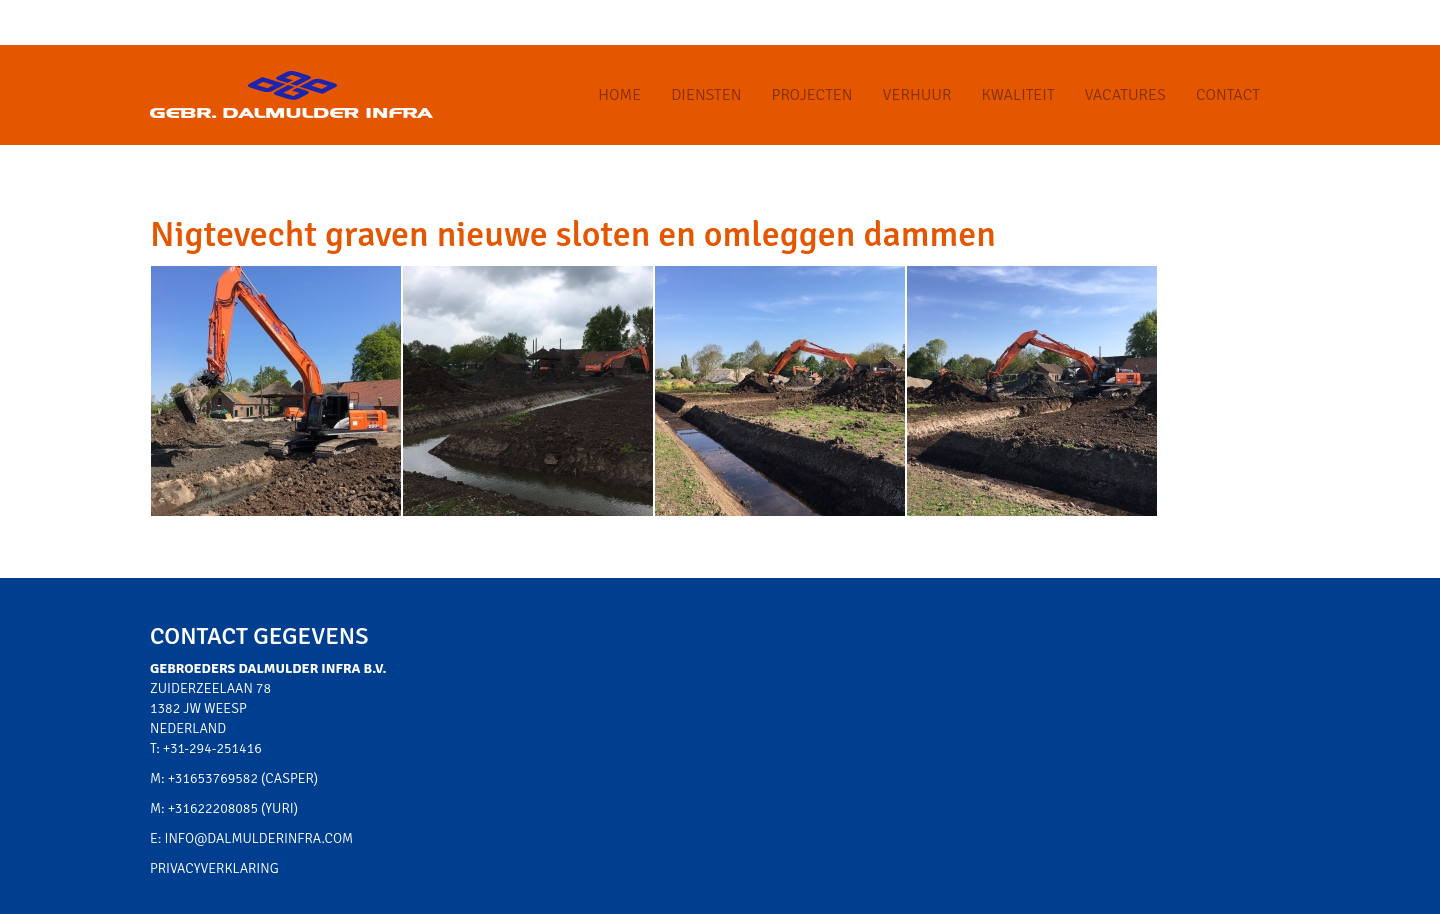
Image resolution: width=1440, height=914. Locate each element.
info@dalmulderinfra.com (259, 838)
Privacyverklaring (214, 868)
